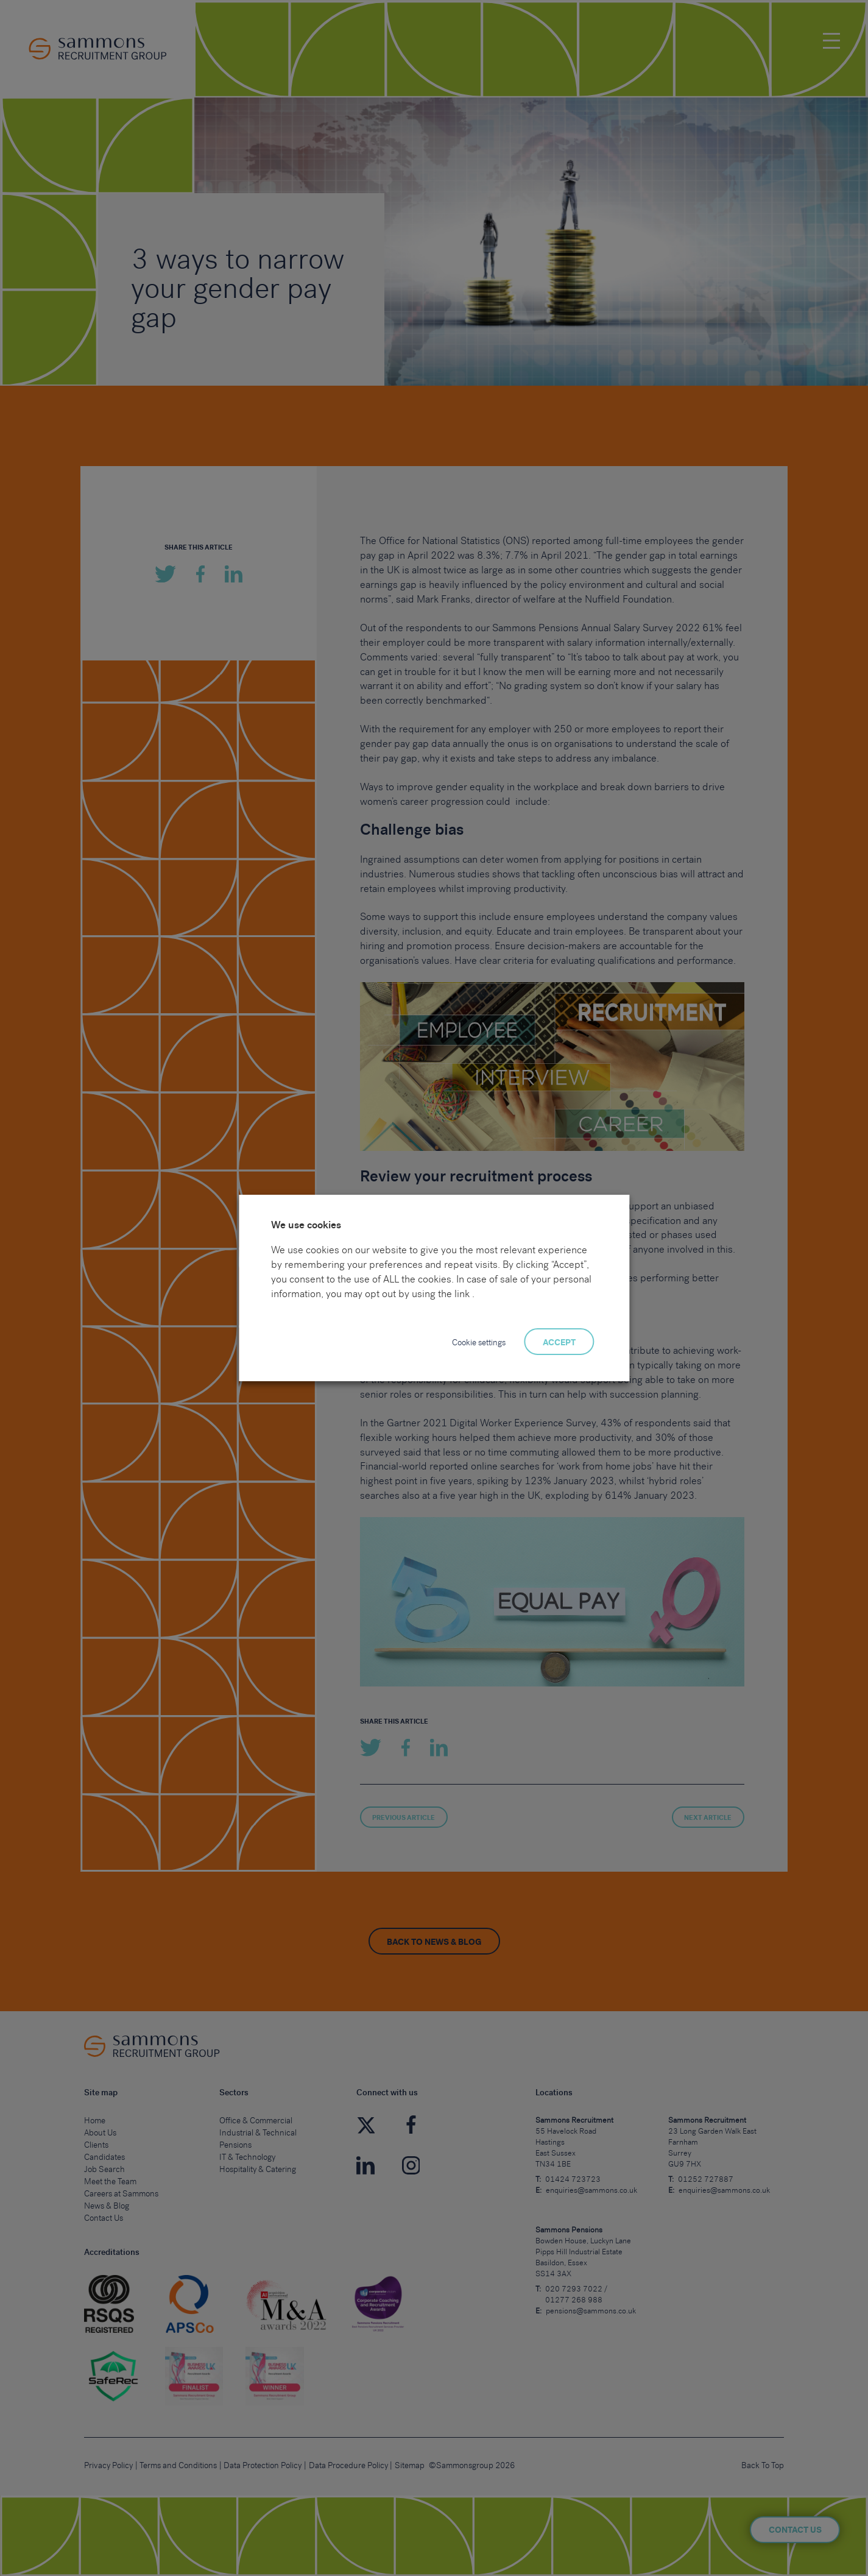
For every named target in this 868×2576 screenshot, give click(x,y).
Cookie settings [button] (479, 1343)
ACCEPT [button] (559, 1343)
